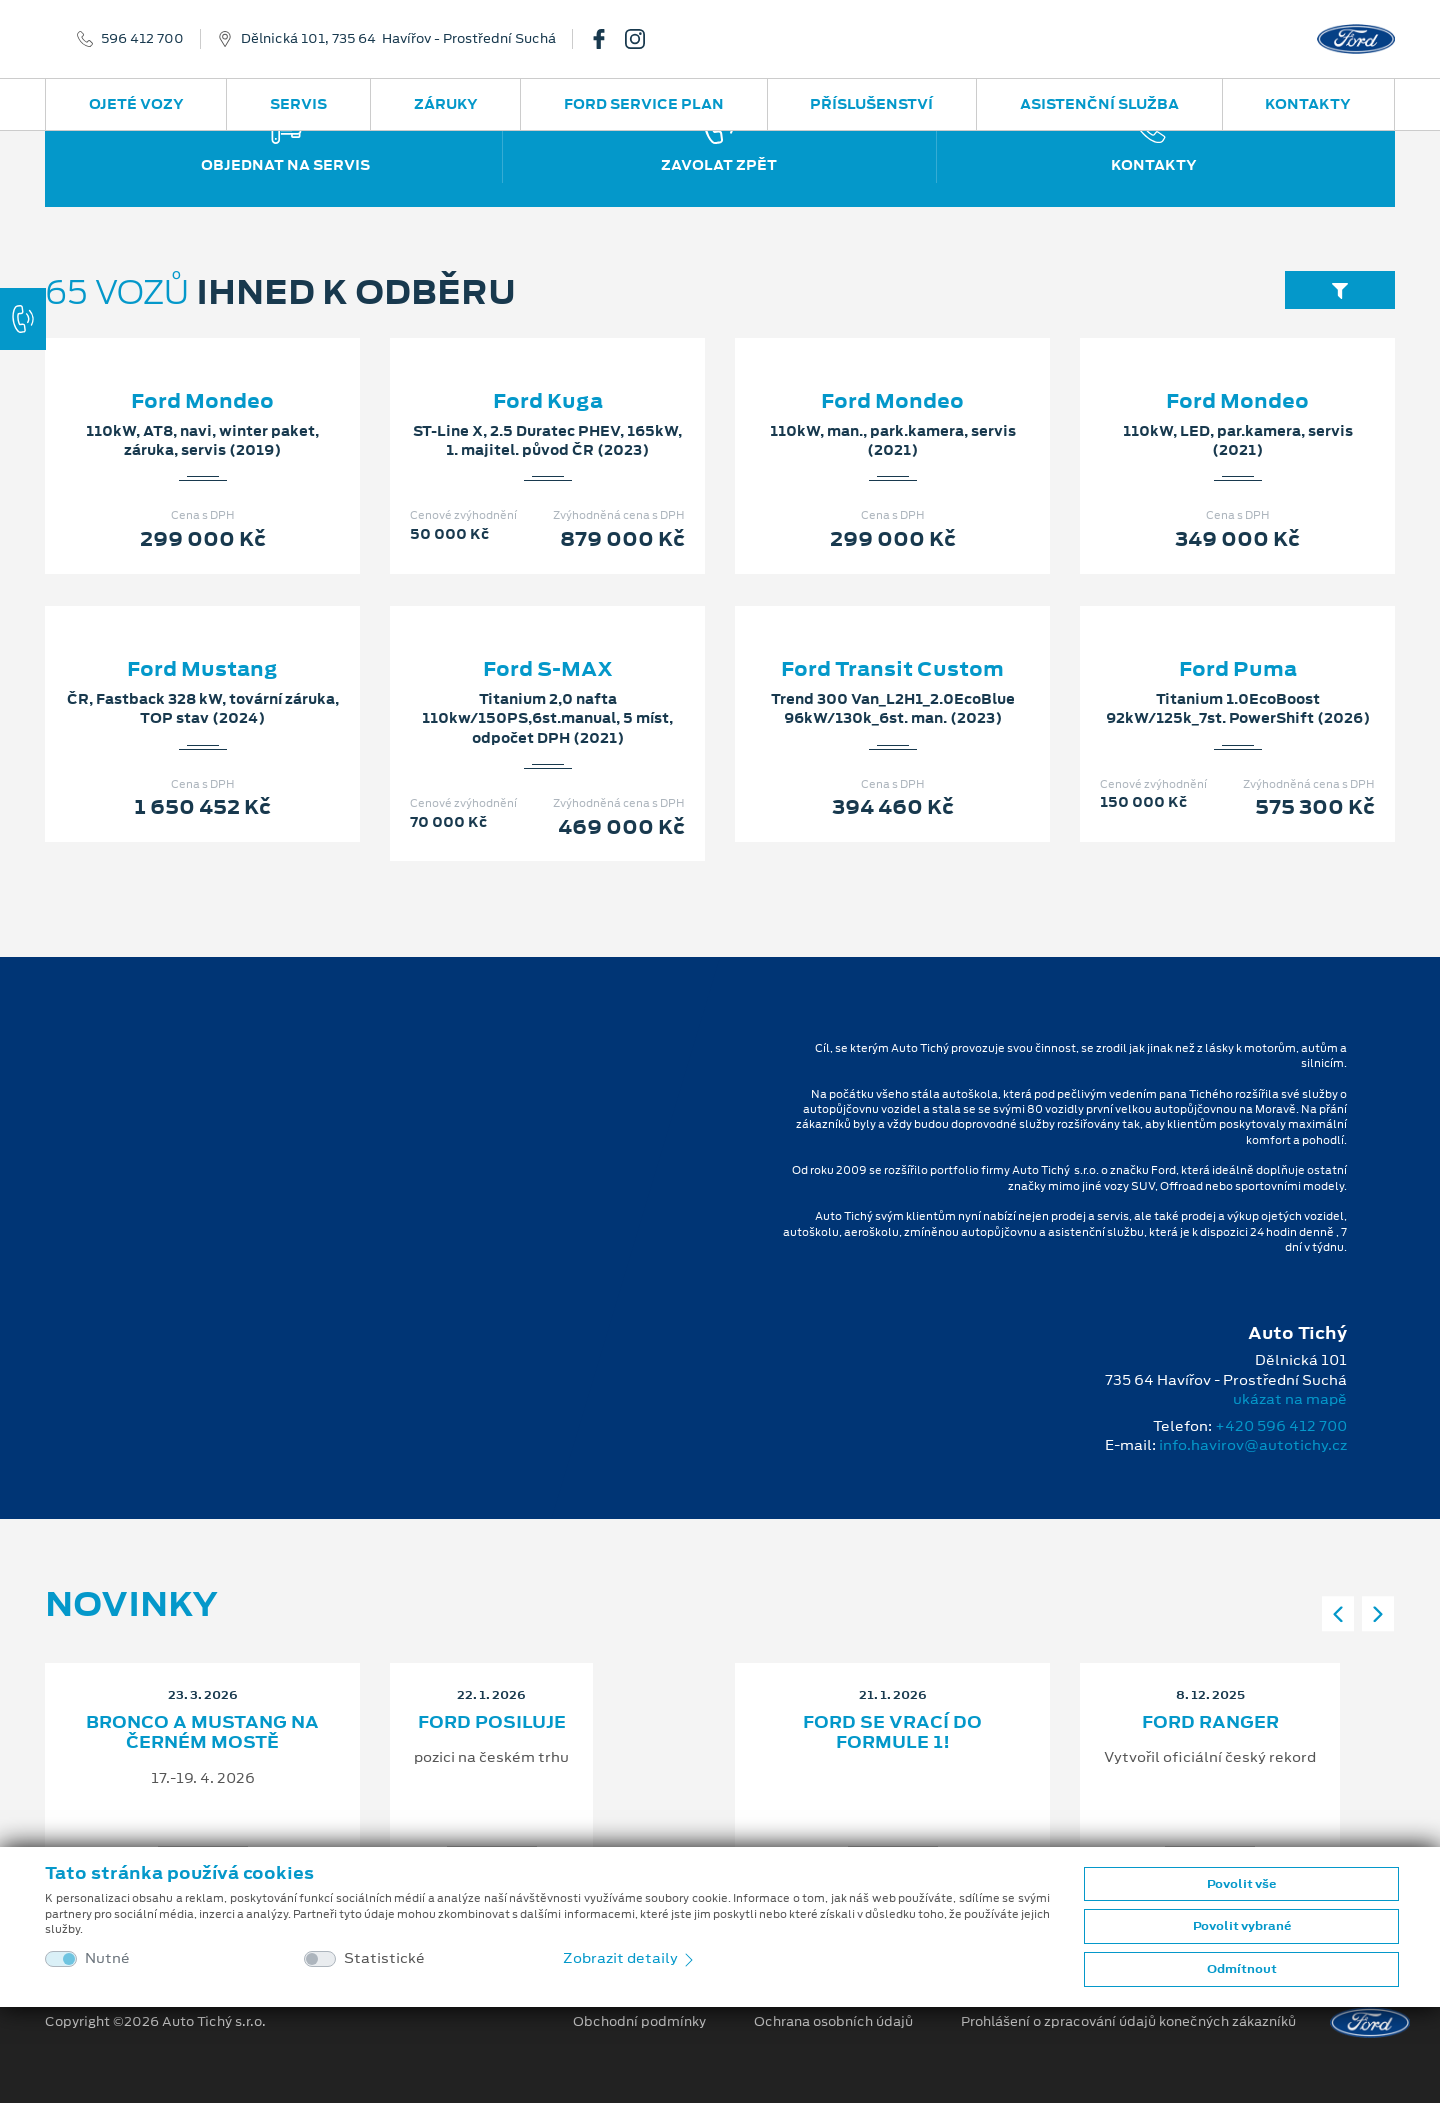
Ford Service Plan (644, 104)
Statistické (384, 1958)
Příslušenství (871, 104)
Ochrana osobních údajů (833, 2022)
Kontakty (1308, 104)
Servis (298, 104)
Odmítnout (1242, 1969)
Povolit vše (1241, 1884)
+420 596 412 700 (1281, 1426)
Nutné (107, 1958)
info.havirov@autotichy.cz (1253, 1445)
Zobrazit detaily (630, 1958)
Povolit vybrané (1242, 1926)
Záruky (446, 104)
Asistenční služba (1099, 104)
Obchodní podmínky (639, 2022)
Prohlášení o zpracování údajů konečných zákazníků (1128, 2022)
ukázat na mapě (1290, 1399)
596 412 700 (142, 39)
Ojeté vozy (136, 104)
